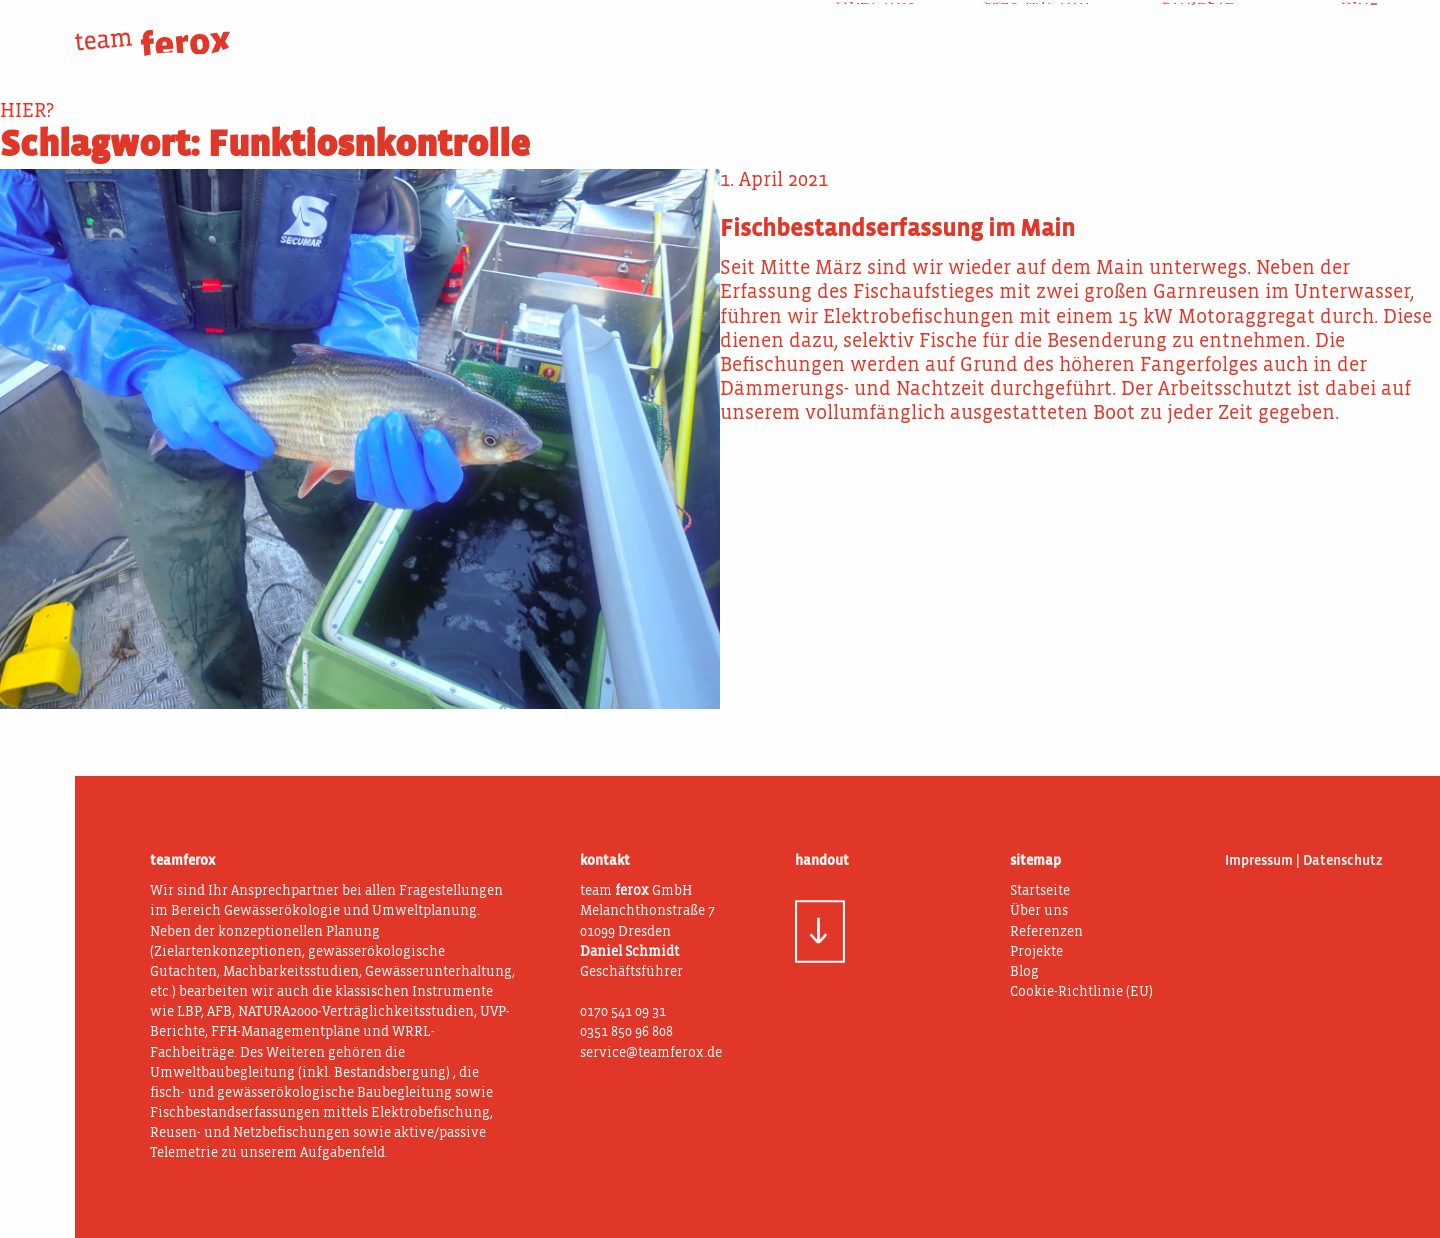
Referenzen (1046, 932)
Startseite (1040, 891)
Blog (1359, 28)
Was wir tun (1036, 28)
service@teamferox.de (651, 1053)
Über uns (875, 28)
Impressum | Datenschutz (1304, 861)
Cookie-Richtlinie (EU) (1081, 992)
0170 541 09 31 (623, 1012)
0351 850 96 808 (626, 1032)
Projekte (1198, 28)
